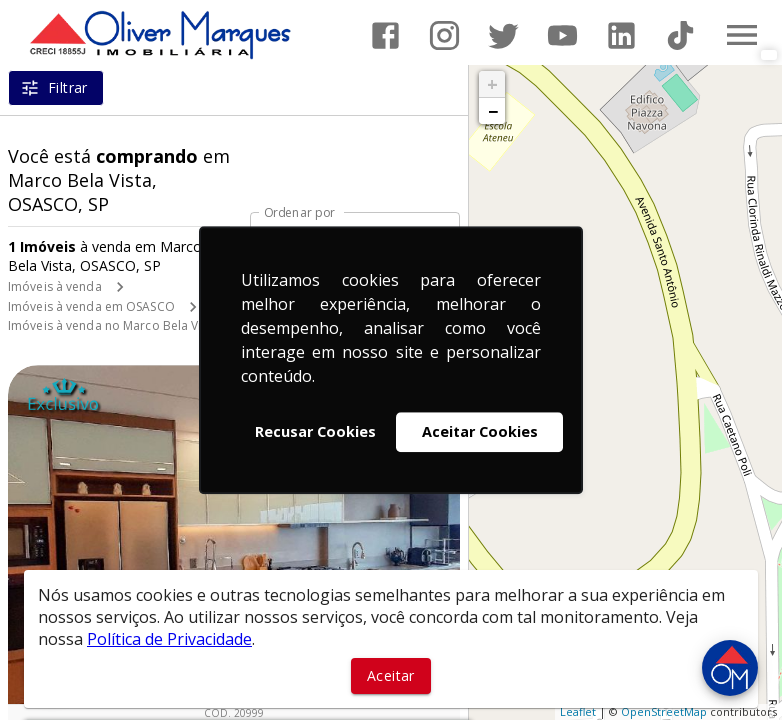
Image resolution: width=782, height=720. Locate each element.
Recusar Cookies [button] (315, 431)
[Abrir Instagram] (444, 35)
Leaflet (578, 711)
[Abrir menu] (742, 35)
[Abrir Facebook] (385, 35)
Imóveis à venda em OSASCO (91, 306)
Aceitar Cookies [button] (480, 431)
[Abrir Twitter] (503, 35)
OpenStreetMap (664, 711)
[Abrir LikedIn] (621, 35)
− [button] (493, 111)
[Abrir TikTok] (680, 35)
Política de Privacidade (169, 639)
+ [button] (492, 84)
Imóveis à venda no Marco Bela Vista (113, 325)
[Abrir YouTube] (562, 35)
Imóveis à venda (55, 286)
